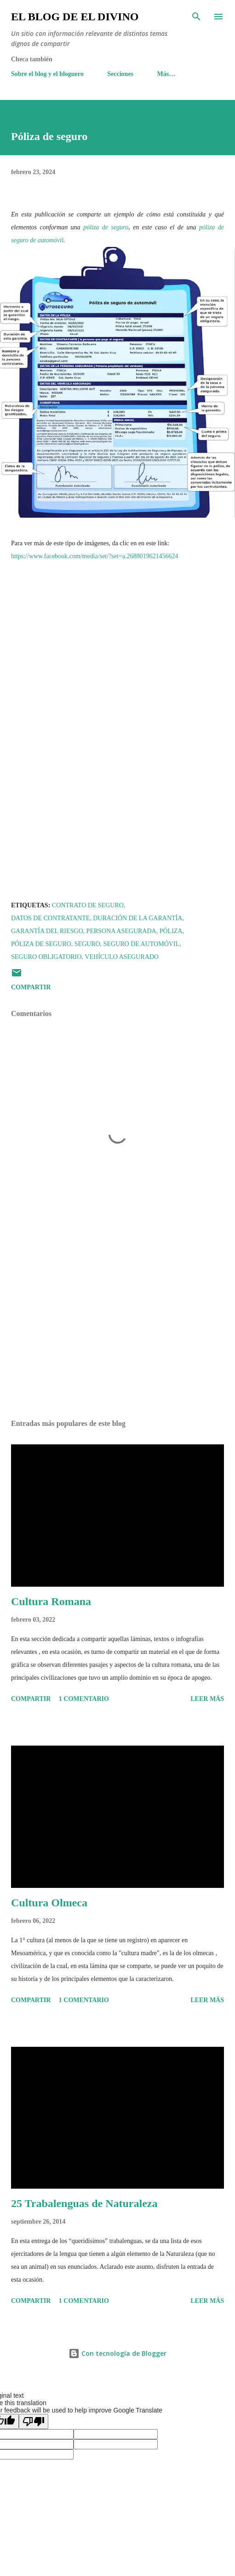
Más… (166, 73)
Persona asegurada (121, 931)
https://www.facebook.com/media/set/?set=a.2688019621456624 (94, 556)
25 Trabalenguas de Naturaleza (84, 2203)
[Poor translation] (33, 2421)
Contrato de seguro (88, 905)
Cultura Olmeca (49, 1903)
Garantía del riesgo (47, 931)
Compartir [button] (31, 987)
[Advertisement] (117, 1325)
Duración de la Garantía (137, 918)
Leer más (207, 1698)
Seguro (87, 943)
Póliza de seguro (41, 943)
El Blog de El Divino (74, 17)
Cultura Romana (51, 1601)
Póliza (171, 931)
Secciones (120, 73)
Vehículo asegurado (122, 956)
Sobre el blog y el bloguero (47, 73)
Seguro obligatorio (46, 956)
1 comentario (84, 1698)
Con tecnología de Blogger (117, 2353)
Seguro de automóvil (141, 943)
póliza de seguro (105, 227)
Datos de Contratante (50, 918)
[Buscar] (196, 16)
